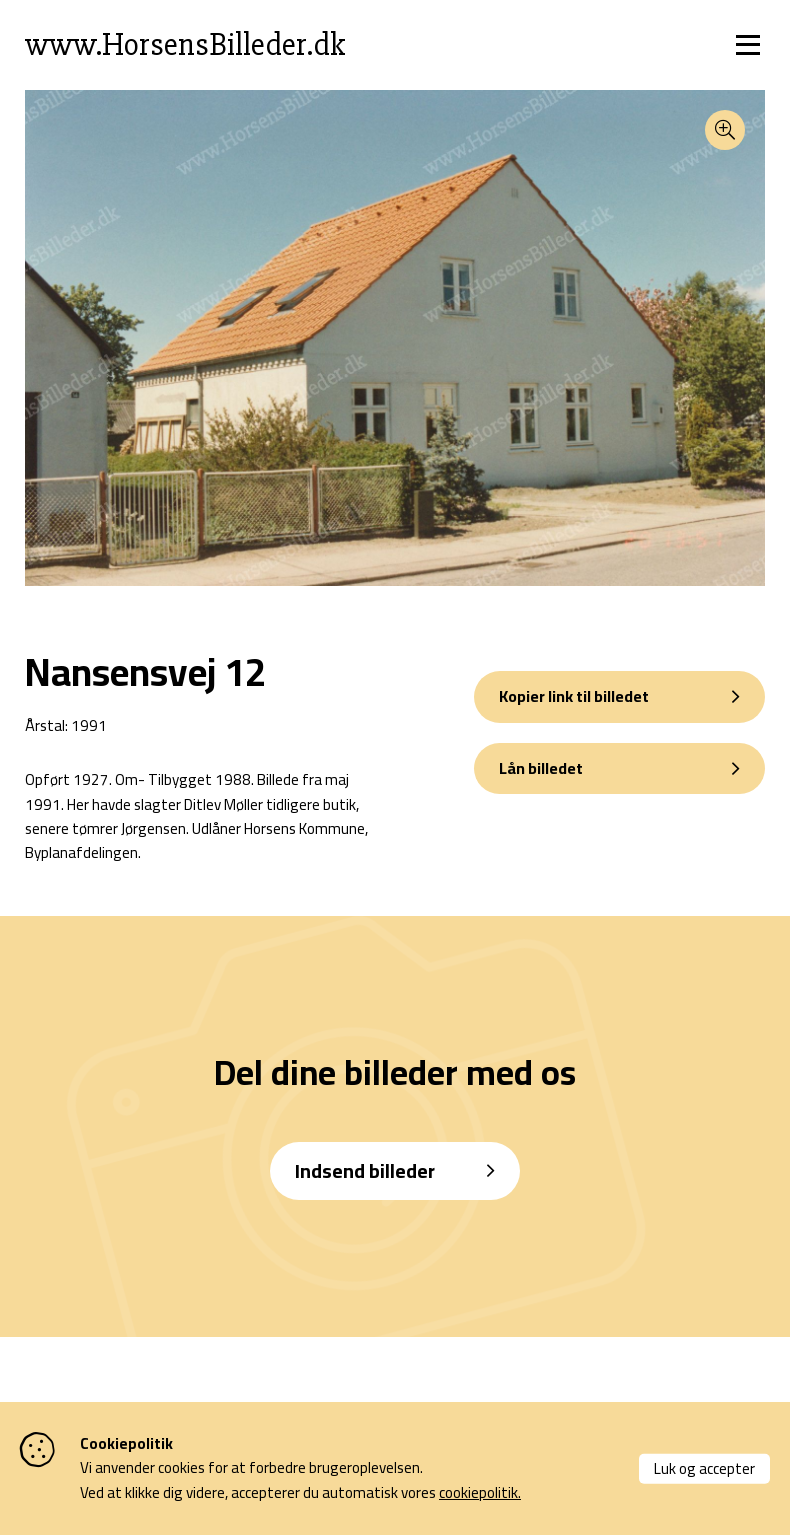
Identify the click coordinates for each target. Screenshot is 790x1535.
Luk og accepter (704, 1467)
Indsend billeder (365, 1170)
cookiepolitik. (480, 1492)
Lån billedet (541, 768)
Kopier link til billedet (574, 696)
